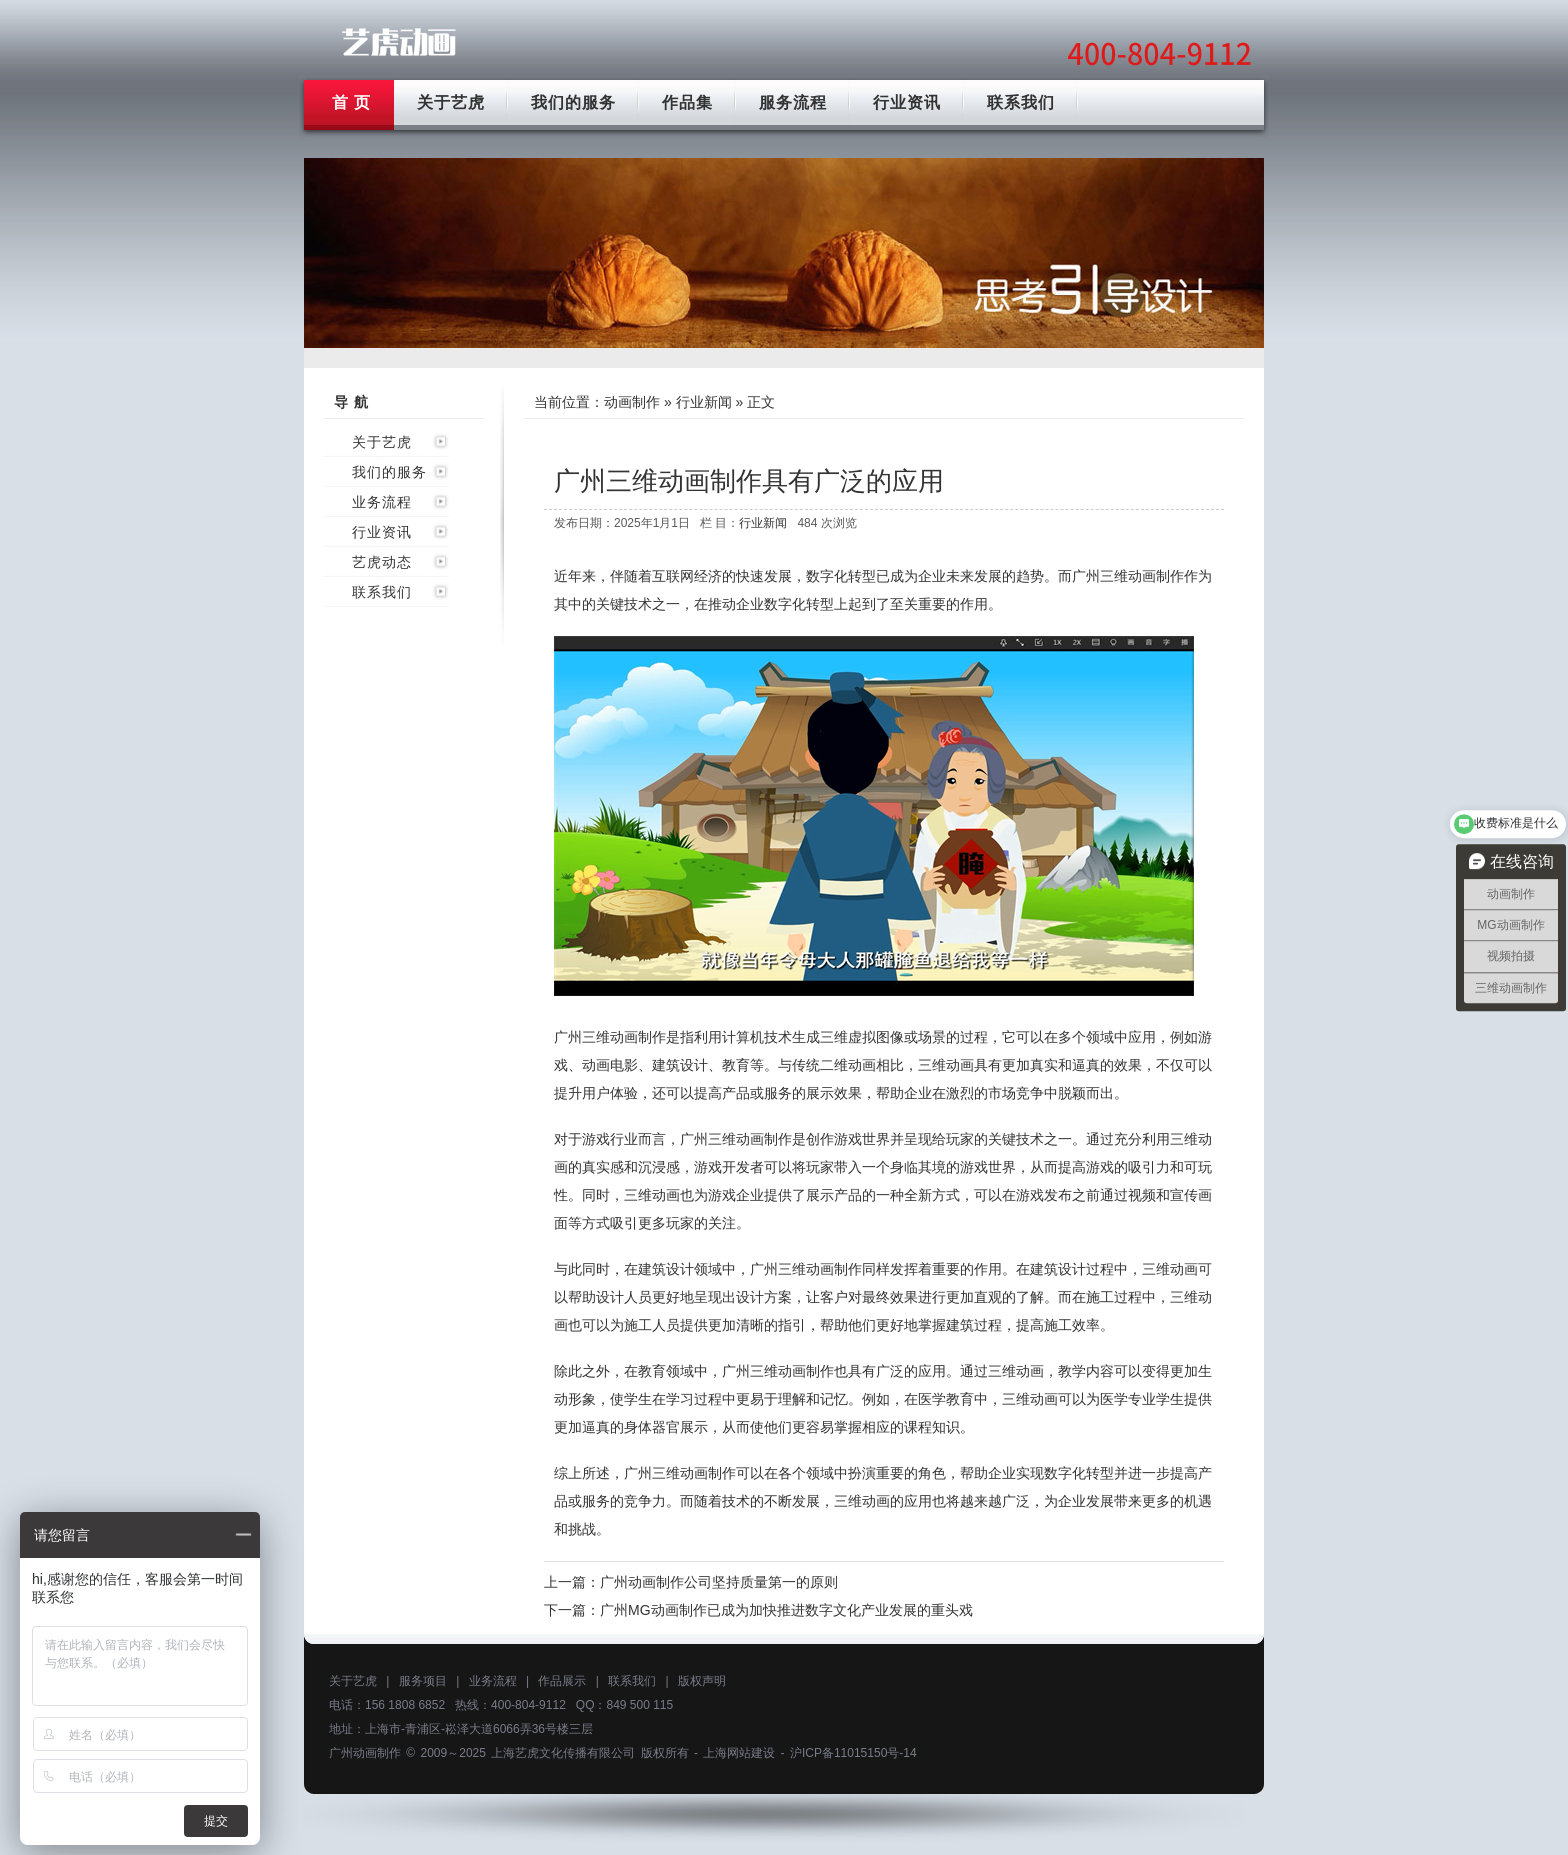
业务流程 (382, 502)
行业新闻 (704, 402)
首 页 (351, 102)
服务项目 (423, 1681)
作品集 (687, 102)
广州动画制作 (365, 1753)
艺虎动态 (382, 562)
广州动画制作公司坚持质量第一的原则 (719, 1582)
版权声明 (702, 1681)
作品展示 (562, 1681)
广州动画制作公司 (399, 42)
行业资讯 (907, 102)
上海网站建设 (739, 1753)
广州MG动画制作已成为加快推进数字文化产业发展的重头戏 (786, 1610)
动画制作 (632, 402)
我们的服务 (573, 102)
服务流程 (793, 102)
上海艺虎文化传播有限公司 (563, 1753)
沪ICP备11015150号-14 (853, 1753)
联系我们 (1021, 102)
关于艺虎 (451, 102)
